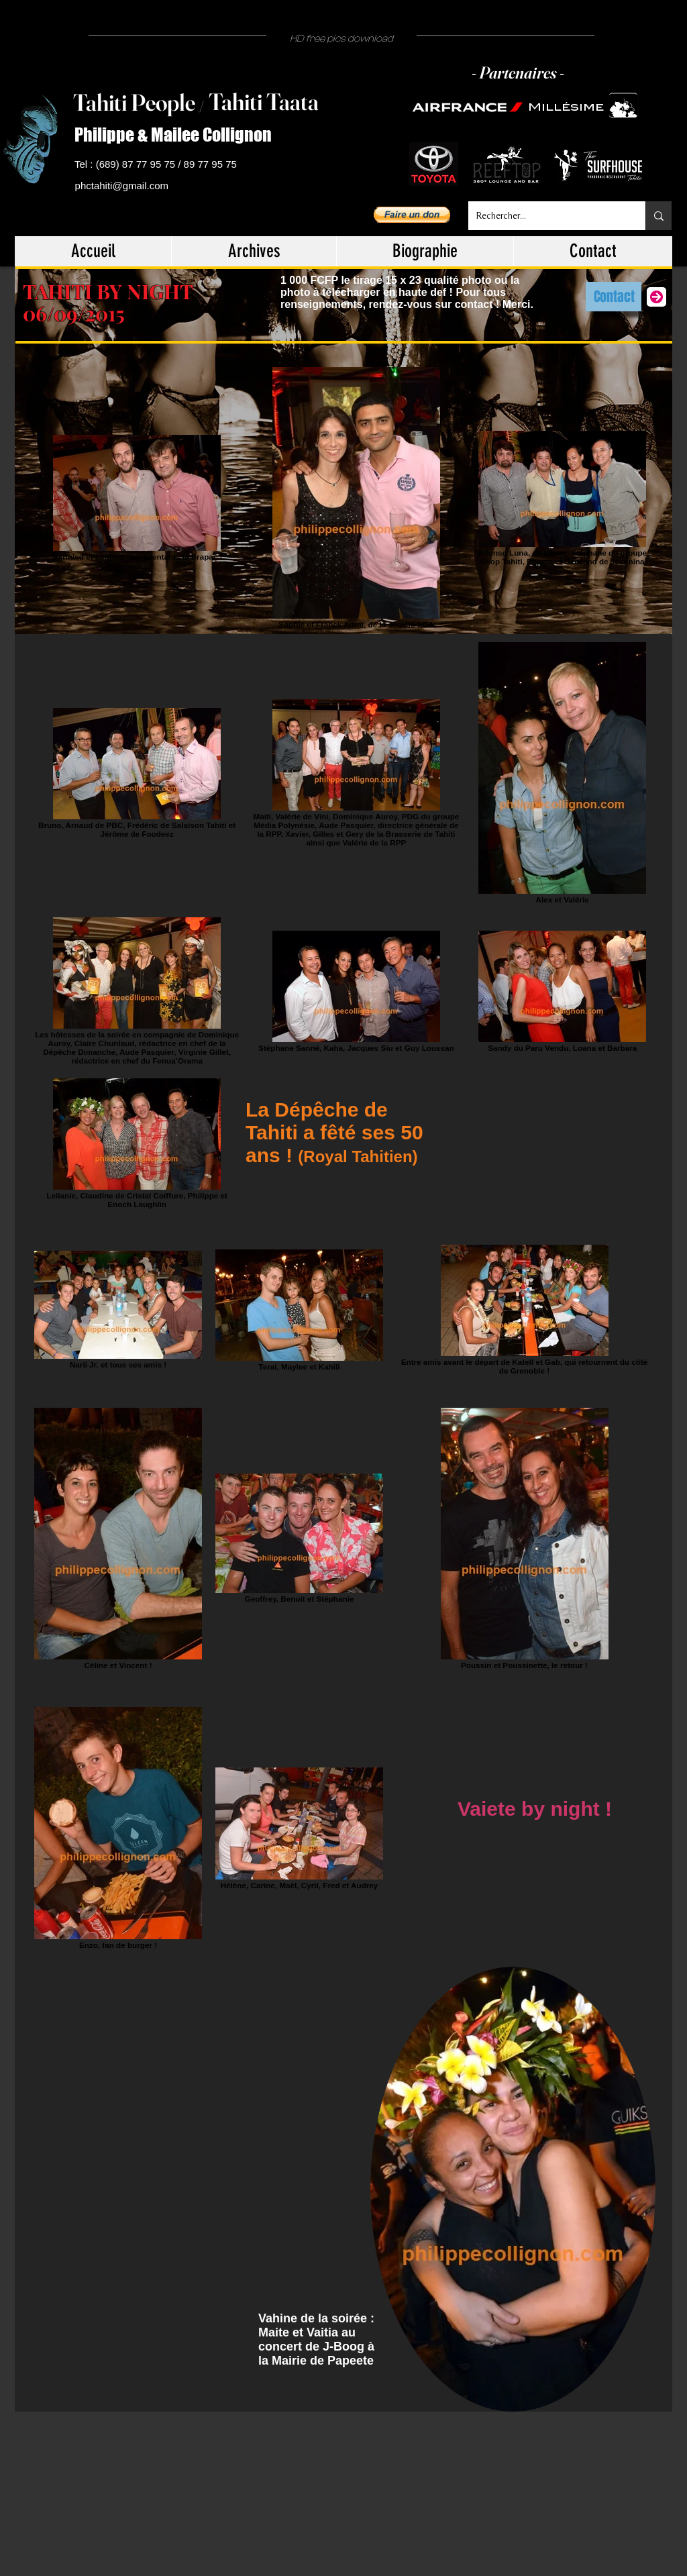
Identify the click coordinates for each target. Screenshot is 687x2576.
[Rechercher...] (546, 215)
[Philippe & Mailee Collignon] (178, 135)
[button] (412, 215)
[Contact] (613, 296)
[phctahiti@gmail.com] (124, 186)
